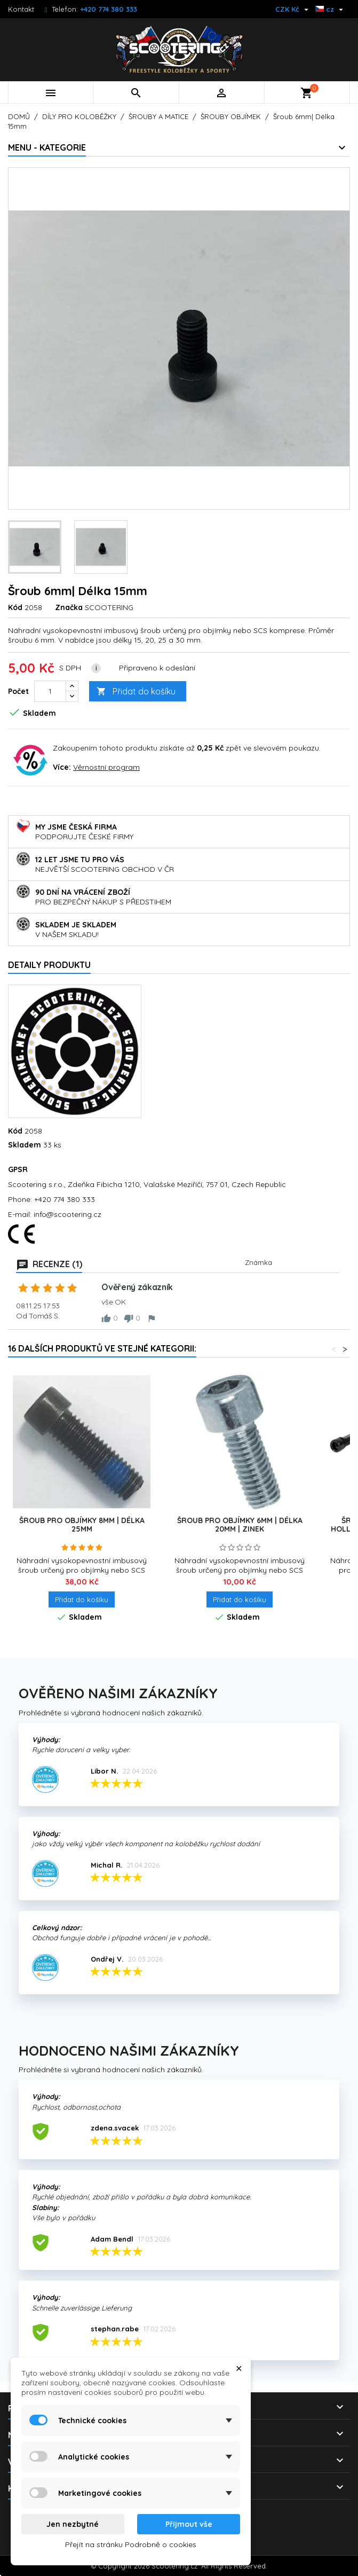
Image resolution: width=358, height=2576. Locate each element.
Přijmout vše (188, 2524)
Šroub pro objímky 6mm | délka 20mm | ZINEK (240, 1525)
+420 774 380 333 (108, 9)
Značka (69, 607)
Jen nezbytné (72, 2524)
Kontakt (21, 9)
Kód (15, 607)
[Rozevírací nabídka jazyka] (330, 9)
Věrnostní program (106, 767)
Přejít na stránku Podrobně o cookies (130, 2544)
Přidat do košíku (136, 691)
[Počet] (50, 691)
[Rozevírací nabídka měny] (293, 9)
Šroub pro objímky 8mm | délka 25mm (82, 1525)
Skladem (24, 1145)
